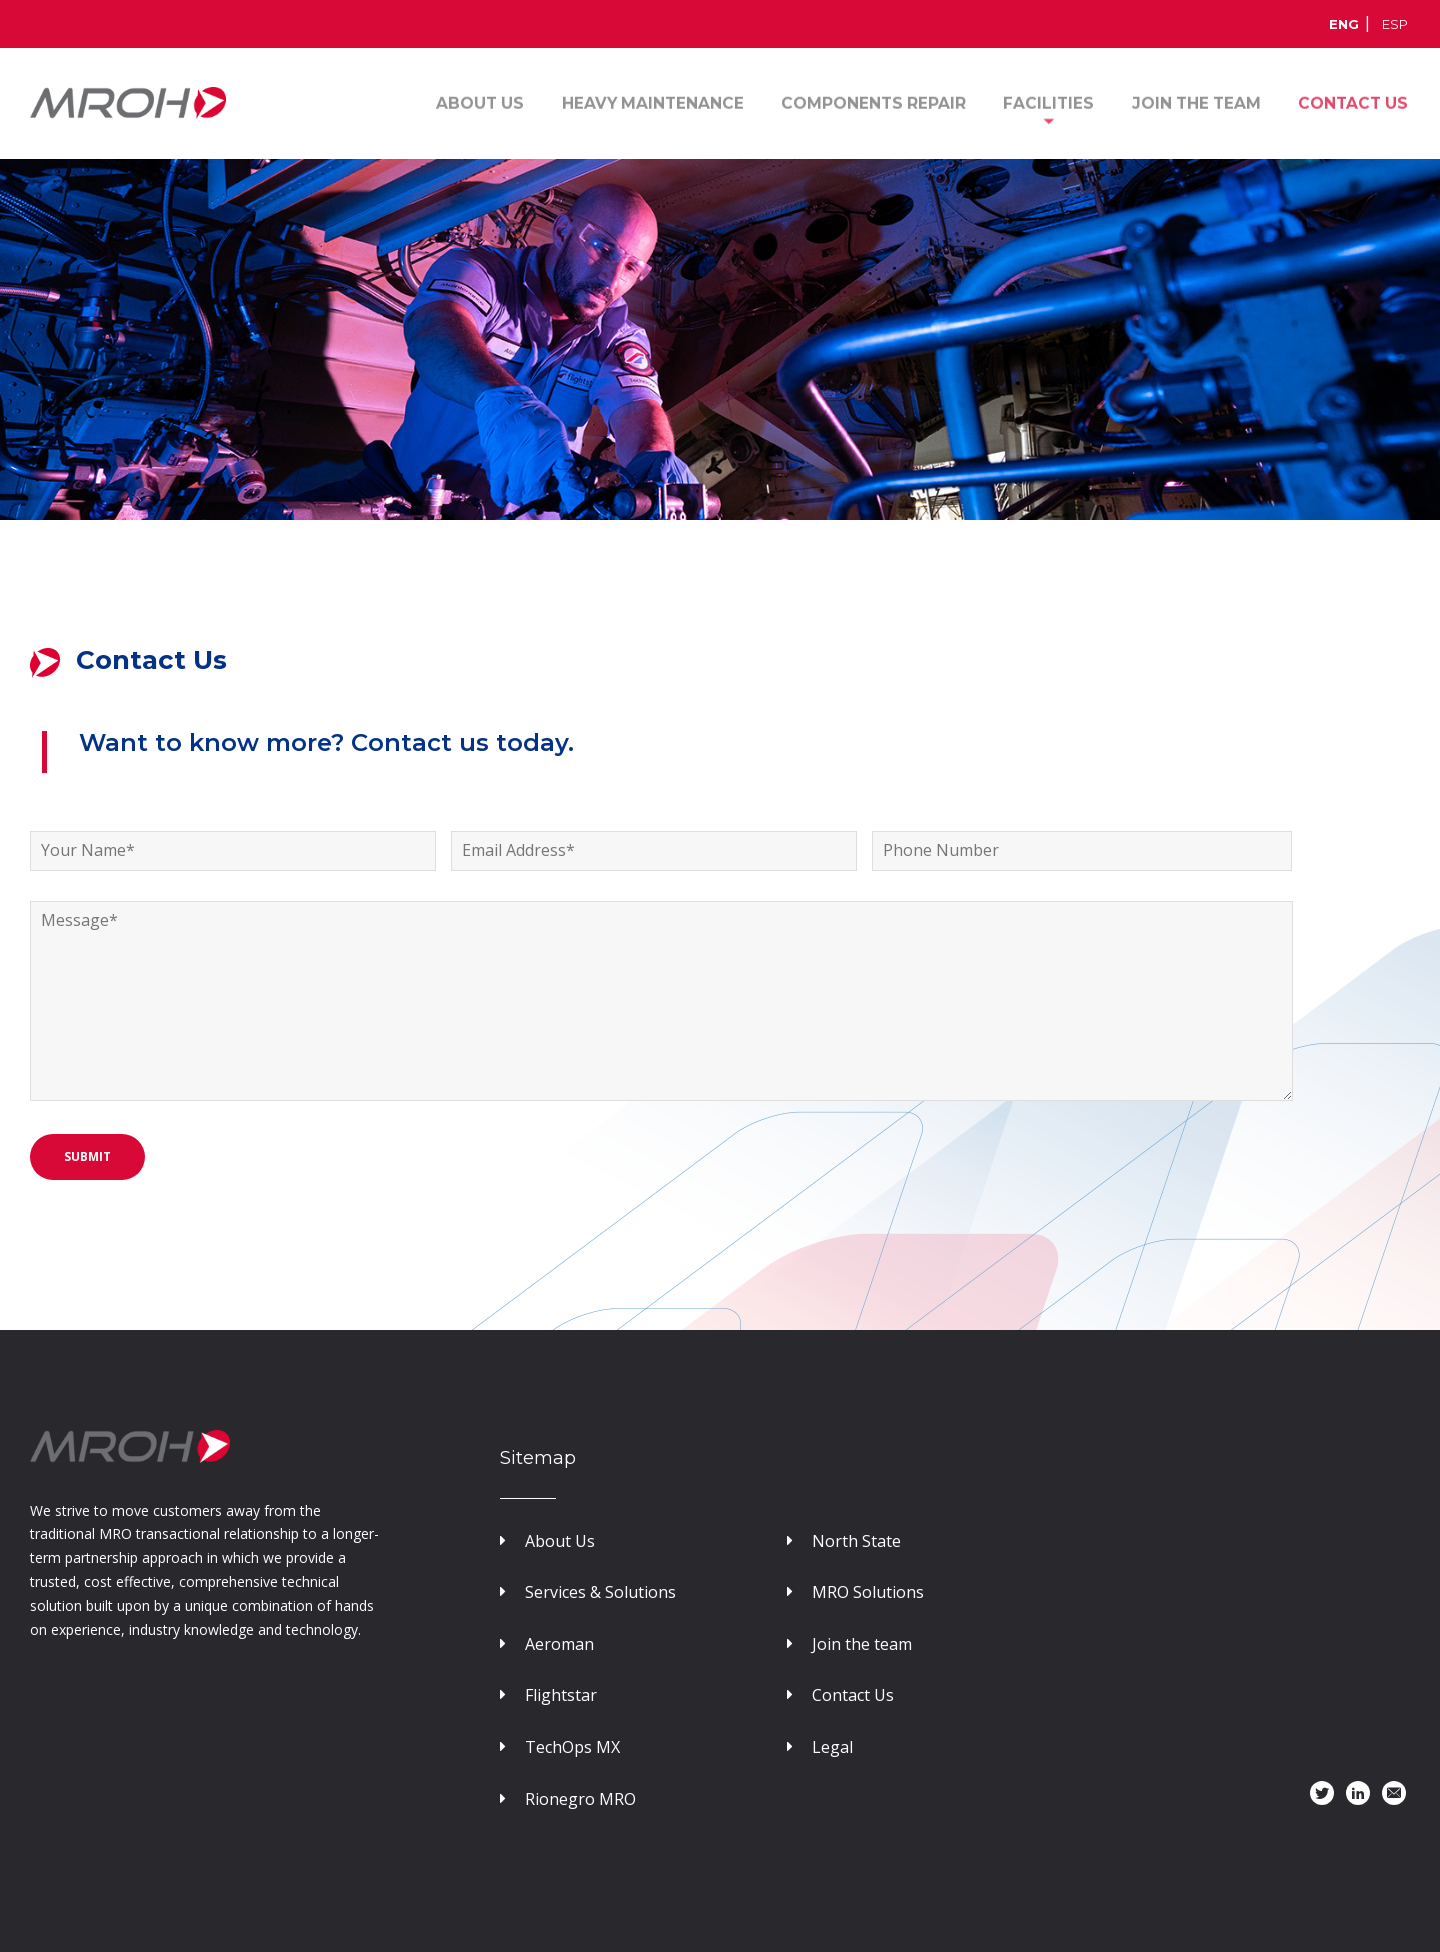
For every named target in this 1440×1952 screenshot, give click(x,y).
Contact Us (840, 1695)
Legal (820, 1747)
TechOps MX (560, 1747)
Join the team (849, 1644)
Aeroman (547, 1644)
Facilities (1051, 102)
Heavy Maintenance (658, 102)
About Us (487, 102)
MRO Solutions (855, 1592)
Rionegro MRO (568, 1799)
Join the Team (1197, 102)
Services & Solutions (588, 1592)
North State (844, 1541)
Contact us (1353, 102)
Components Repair (877, 102)
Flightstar (548, 1695)
